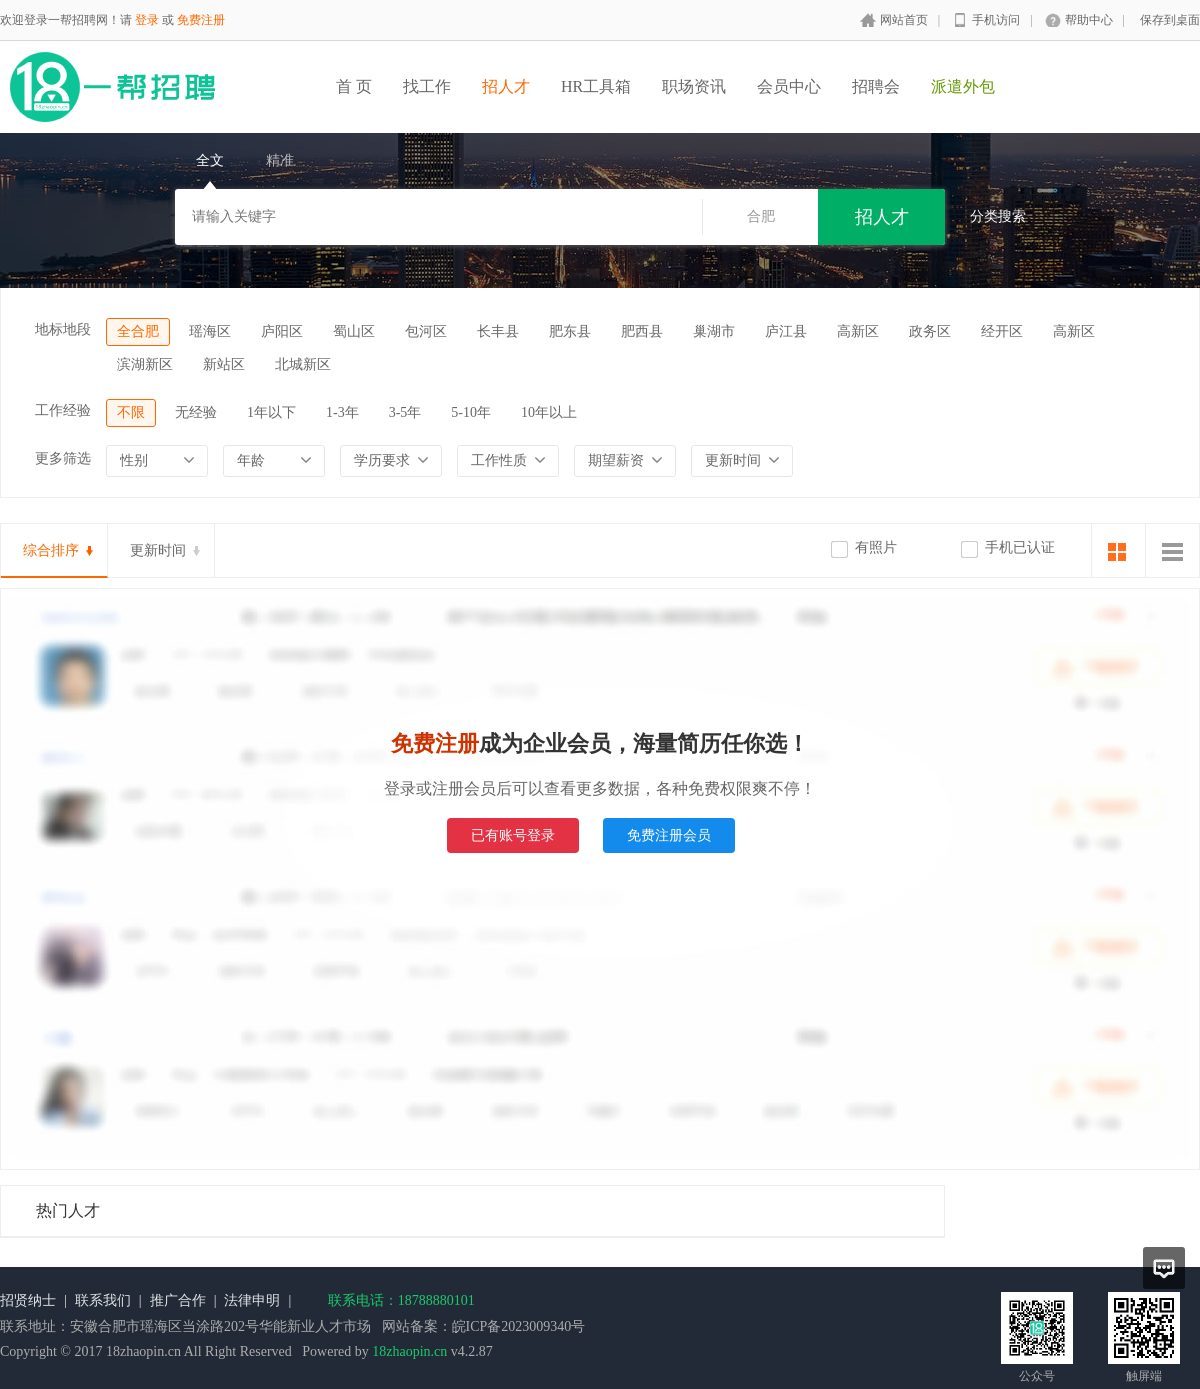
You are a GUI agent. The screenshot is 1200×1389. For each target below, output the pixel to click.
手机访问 (996, 20)
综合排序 (51, 550)
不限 (131, 412)
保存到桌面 (1170, 20)
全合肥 (138, 331)
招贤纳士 (28, 1300)
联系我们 (103, 1300)
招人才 (506, 86)
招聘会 (876, 86)
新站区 (224, 364)
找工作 (427, 86)
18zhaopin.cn (409, 1351)
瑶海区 (210, 331)
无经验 (196, 412)
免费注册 (201, 20)
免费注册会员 (669, 835)
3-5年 (405, 412)
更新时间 (158, 550)
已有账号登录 (513, 835)
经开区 (1002, 331)
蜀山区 (354, 331)
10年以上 (549, 412)
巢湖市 (714, 331)
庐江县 (786, 331)
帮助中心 (1089, 20)
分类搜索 (998, 216)
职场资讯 (694, 86)
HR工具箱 (596, 86)
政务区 (930, 331)
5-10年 (471, 412)
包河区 (426, 331)
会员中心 (789, 86)
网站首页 (904, 20)
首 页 (354, 86)
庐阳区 (282, 331)
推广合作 (178, 1300)
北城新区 (303, 364)
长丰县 (498, 331)
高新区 (858, 331)
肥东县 (570, 331)
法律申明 (252, 1300)
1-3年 (342, 412)
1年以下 (271, 412)
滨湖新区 (145, 364)
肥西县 (642, 331)
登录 (147, 20)
